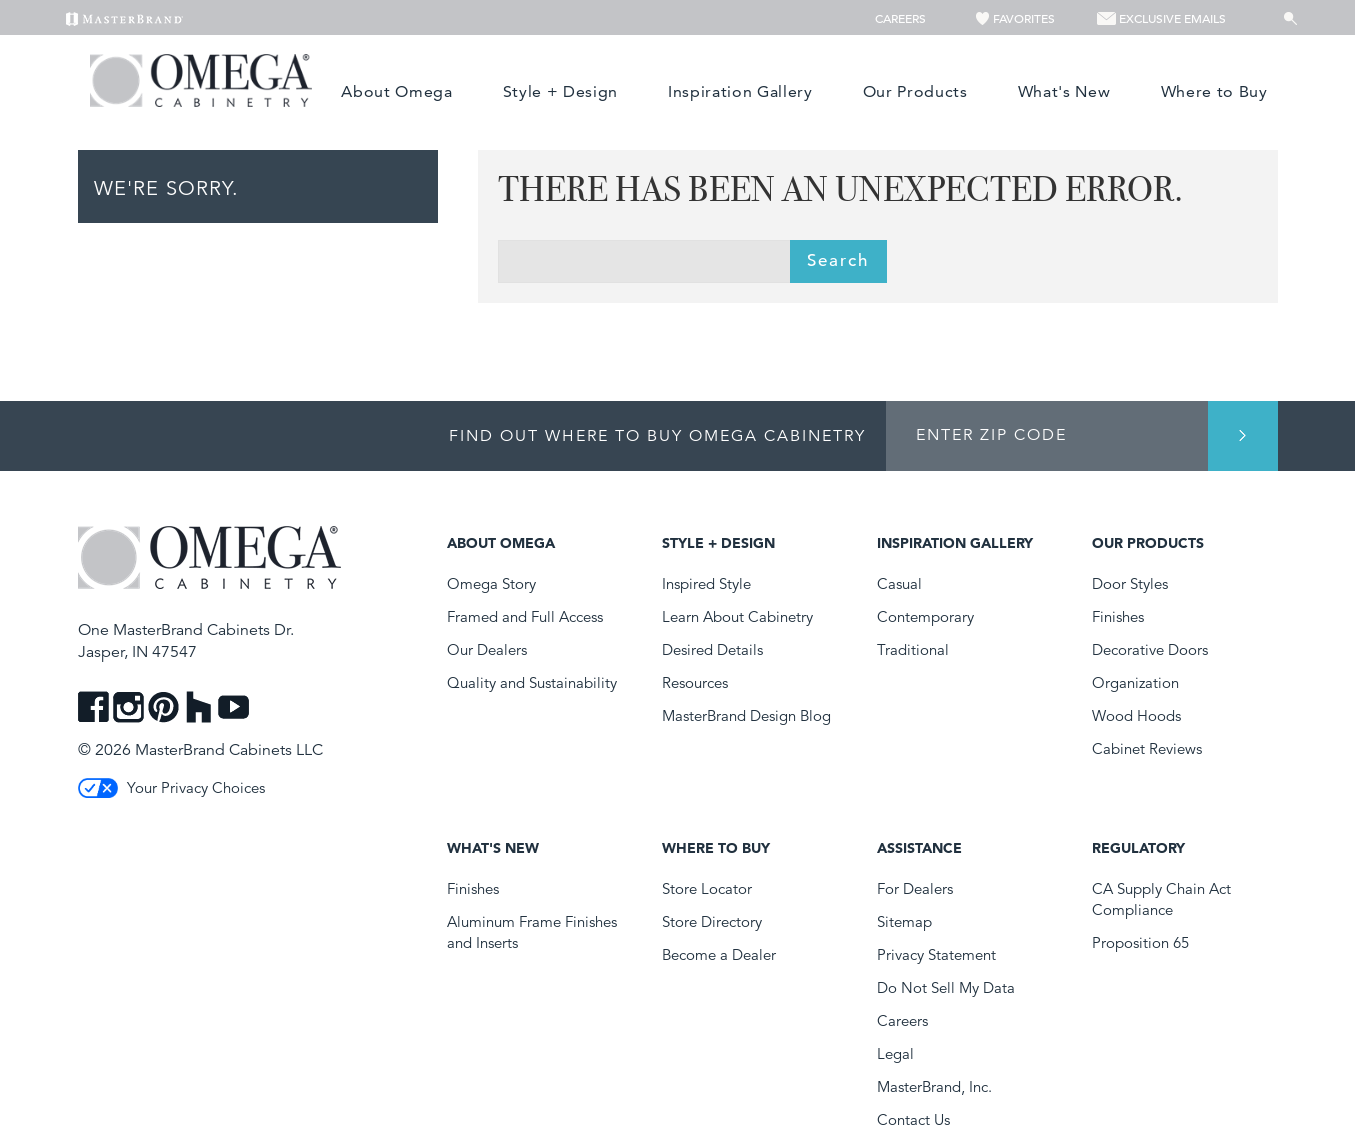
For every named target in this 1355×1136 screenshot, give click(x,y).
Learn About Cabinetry (737, 616)
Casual (899, 583)
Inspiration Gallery (740, 91)
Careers (902, 18)
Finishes (1118, 616)
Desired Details (712, 649)
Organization (1135, 682)
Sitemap (904, 921)
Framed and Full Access (525, 616)
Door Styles (1130, 583)
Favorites (1016, 18)
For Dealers (915, 888)
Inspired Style (706, 583)
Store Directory (712, 921)
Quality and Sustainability (532, 682)
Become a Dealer (719, 954)
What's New (1064, 91)
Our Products (915, 91)
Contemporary (925, 616)
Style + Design (560, 91)
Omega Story (491, 583)
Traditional (913, 649)
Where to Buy (1214, 91)
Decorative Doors (1150, 649)
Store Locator (707, 888)
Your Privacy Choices (171, 787)
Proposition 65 (1140, 942)
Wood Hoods (1136, 715)
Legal (895, 1053)
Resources (695, 682)
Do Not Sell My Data (946, 987)
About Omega (396, 91)
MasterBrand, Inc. (934, 1086)
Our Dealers (487, 649)
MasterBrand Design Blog (746, 715)
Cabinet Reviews (1147, 748)
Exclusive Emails (1161, 18)
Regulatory (1138, 848)
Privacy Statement (936, 954)
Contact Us (913, 1119)
